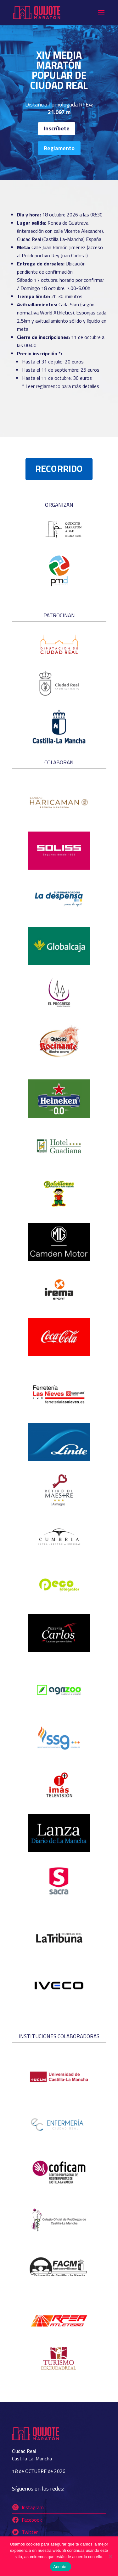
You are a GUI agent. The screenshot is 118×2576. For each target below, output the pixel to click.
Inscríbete (57, 128)
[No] (110, 2556)
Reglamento (59, 148)
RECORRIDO (59, 469)
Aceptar (60, 2566)
